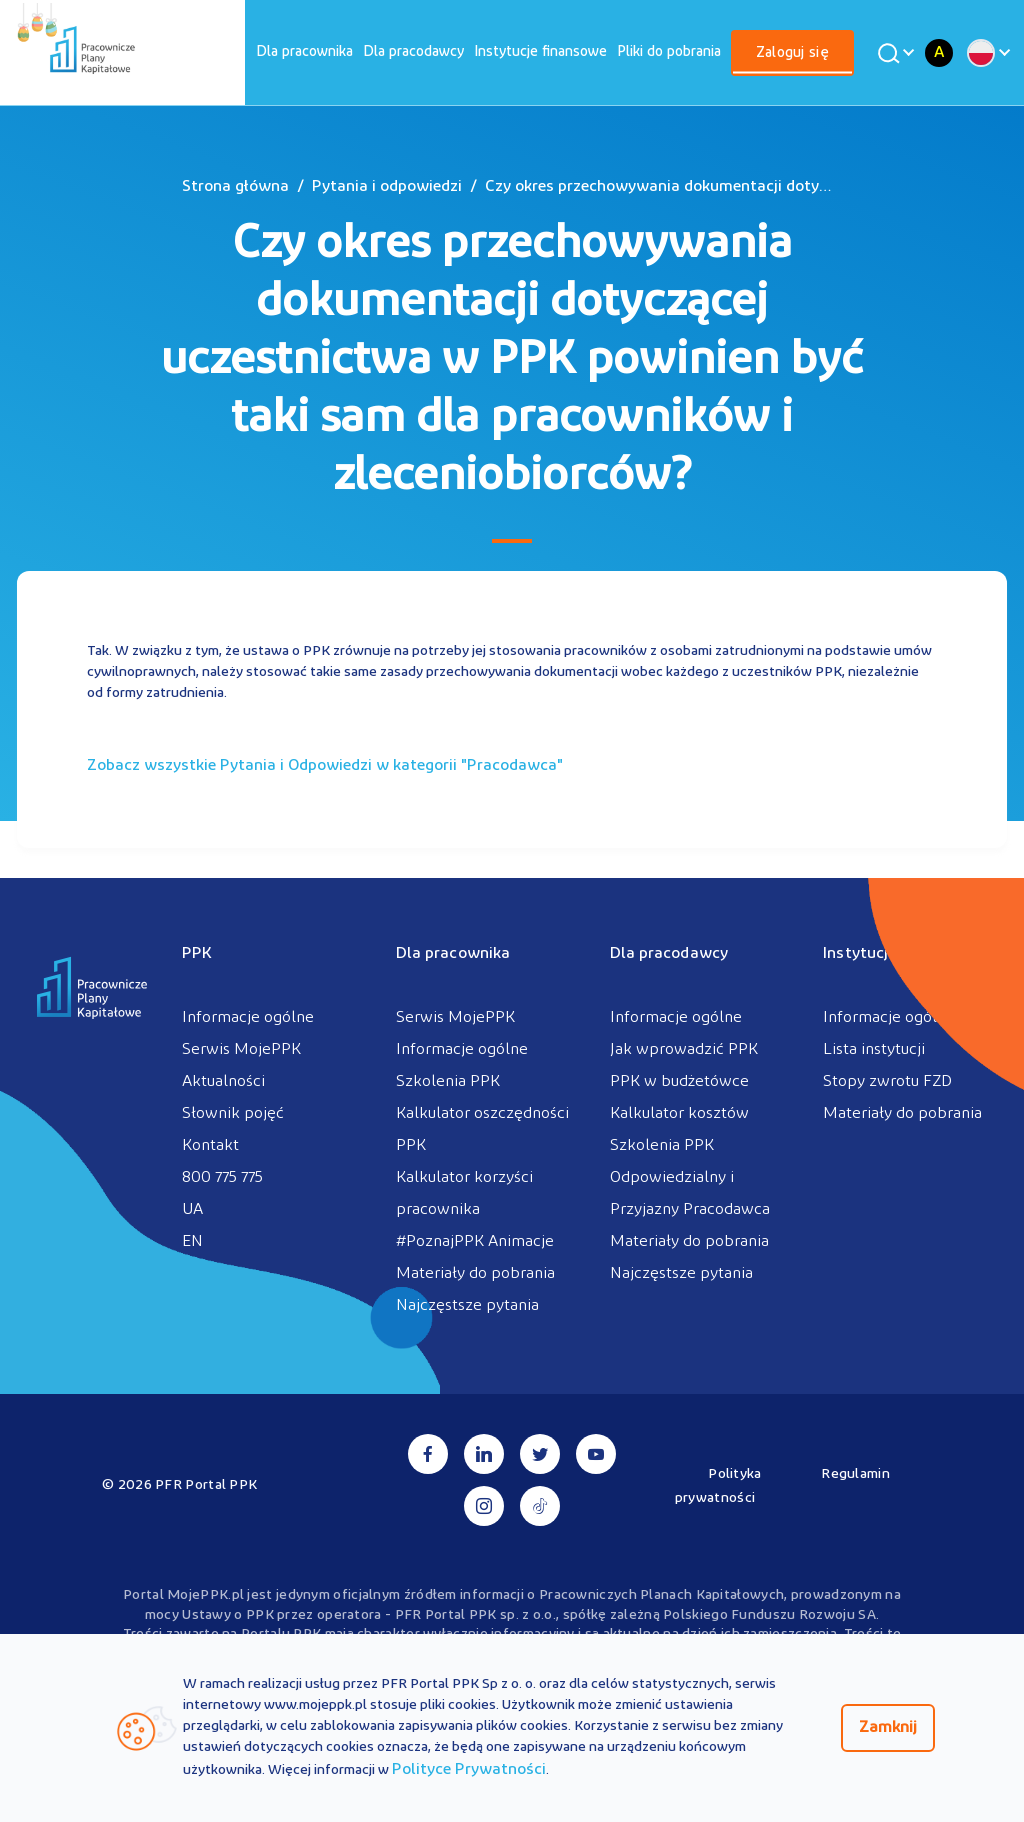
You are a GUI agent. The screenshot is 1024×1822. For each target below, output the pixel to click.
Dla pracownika (304, 52)
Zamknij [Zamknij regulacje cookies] (888, 1728)
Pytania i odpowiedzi (387, 187)
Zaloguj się (792, 53)
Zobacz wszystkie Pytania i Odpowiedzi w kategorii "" (325, 766)
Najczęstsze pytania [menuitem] (467, 1306)
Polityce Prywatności (469, 1770)
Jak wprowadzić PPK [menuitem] (684, 1050)
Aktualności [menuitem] (223, 1082)
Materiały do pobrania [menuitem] (475, 1274)
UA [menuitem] (192, 1210)
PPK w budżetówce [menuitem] (679, 1082)
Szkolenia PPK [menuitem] (448, 1082)
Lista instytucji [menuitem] (874, 1050)
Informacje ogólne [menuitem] (248, 1018)
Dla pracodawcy (413, 52)
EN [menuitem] (192, 1242)
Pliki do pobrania (669, 52)
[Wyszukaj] (893, 53)
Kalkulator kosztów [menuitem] (679, 1114)
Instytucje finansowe (540, 52)
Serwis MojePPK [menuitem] (241, 1050)
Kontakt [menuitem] (210, 1146)
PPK (197, 954)
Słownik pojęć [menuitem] (233, 1114)
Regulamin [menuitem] (855, 1474)
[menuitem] (304, 52)
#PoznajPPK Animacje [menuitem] (475, 1242)
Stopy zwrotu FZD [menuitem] (887, 1082)
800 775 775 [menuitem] (222, 1178)
